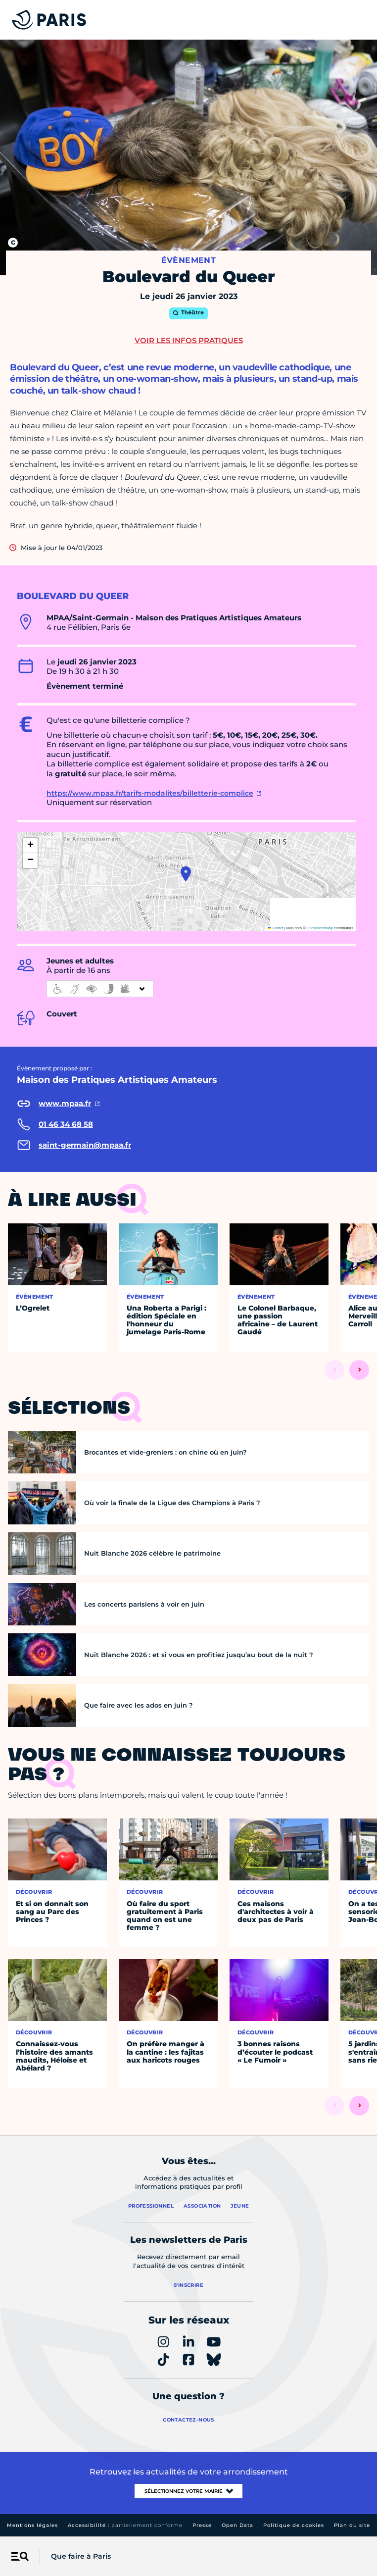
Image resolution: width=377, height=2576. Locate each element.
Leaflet (275, 928)
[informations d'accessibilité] (100, 988)
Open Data (237, 2525)
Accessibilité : (125, 2525)
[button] (186, 874)
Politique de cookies (293, 2525)
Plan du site (352, 2525)
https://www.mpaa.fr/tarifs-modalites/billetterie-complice (150, 793)
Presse (202, 2525)
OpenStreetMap (320, 928)
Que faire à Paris (81, 2556)
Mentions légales (32, 2525)
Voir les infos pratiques (189, 340)
